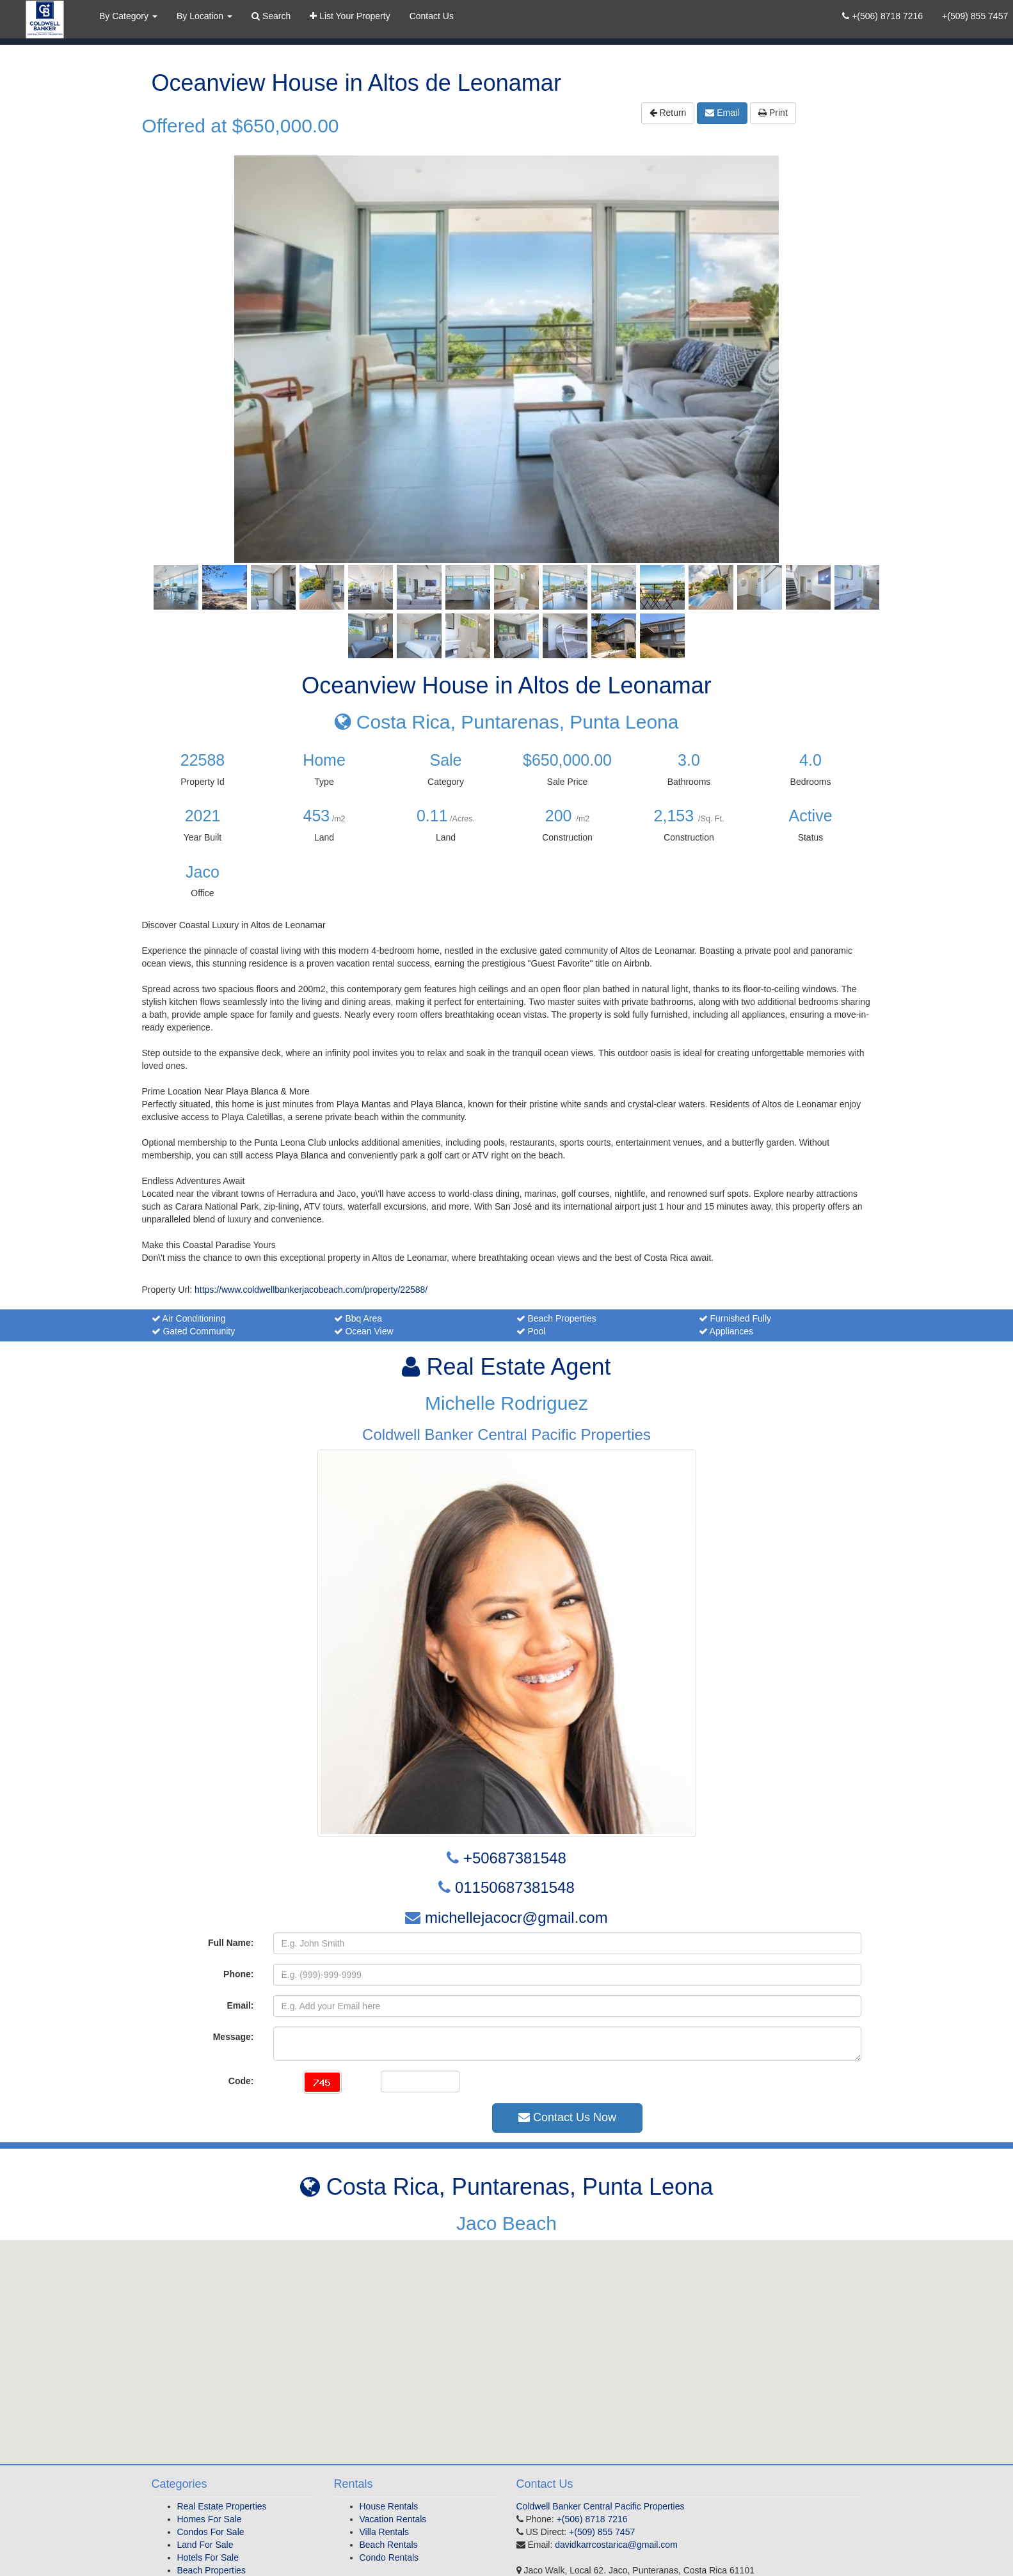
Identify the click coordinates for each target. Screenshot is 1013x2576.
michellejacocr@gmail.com (516, 1917)
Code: (241, 2081)
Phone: (238, 1974)
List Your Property (350, 16)
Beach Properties (211, 2570)
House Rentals (389, 2506)
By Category (128, 16)
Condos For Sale (210, 2532)
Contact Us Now (567, 2117)
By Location (204, 16)
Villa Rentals (385, 2532)
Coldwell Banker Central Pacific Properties (600, 2506)
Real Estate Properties (222, 2506)
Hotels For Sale (208, 2557)
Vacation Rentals (393, 2519)
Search (271, 16)
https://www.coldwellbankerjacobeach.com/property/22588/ (311, 1289)
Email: (240, 2005)
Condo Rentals (389, 2557)
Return (668, 112)
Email (722, 112)
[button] (507, 2340)
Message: (233, 2037)
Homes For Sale (209, 2519)
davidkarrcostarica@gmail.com (616, 2545)
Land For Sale (205, 2545)
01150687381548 (515, 1887)
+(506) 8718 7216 (882, 16)
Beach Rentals (389, 2545)
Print (773, 112)
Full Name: (231, 1943)
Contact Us (432, 16)
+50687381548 (514, 1858)
